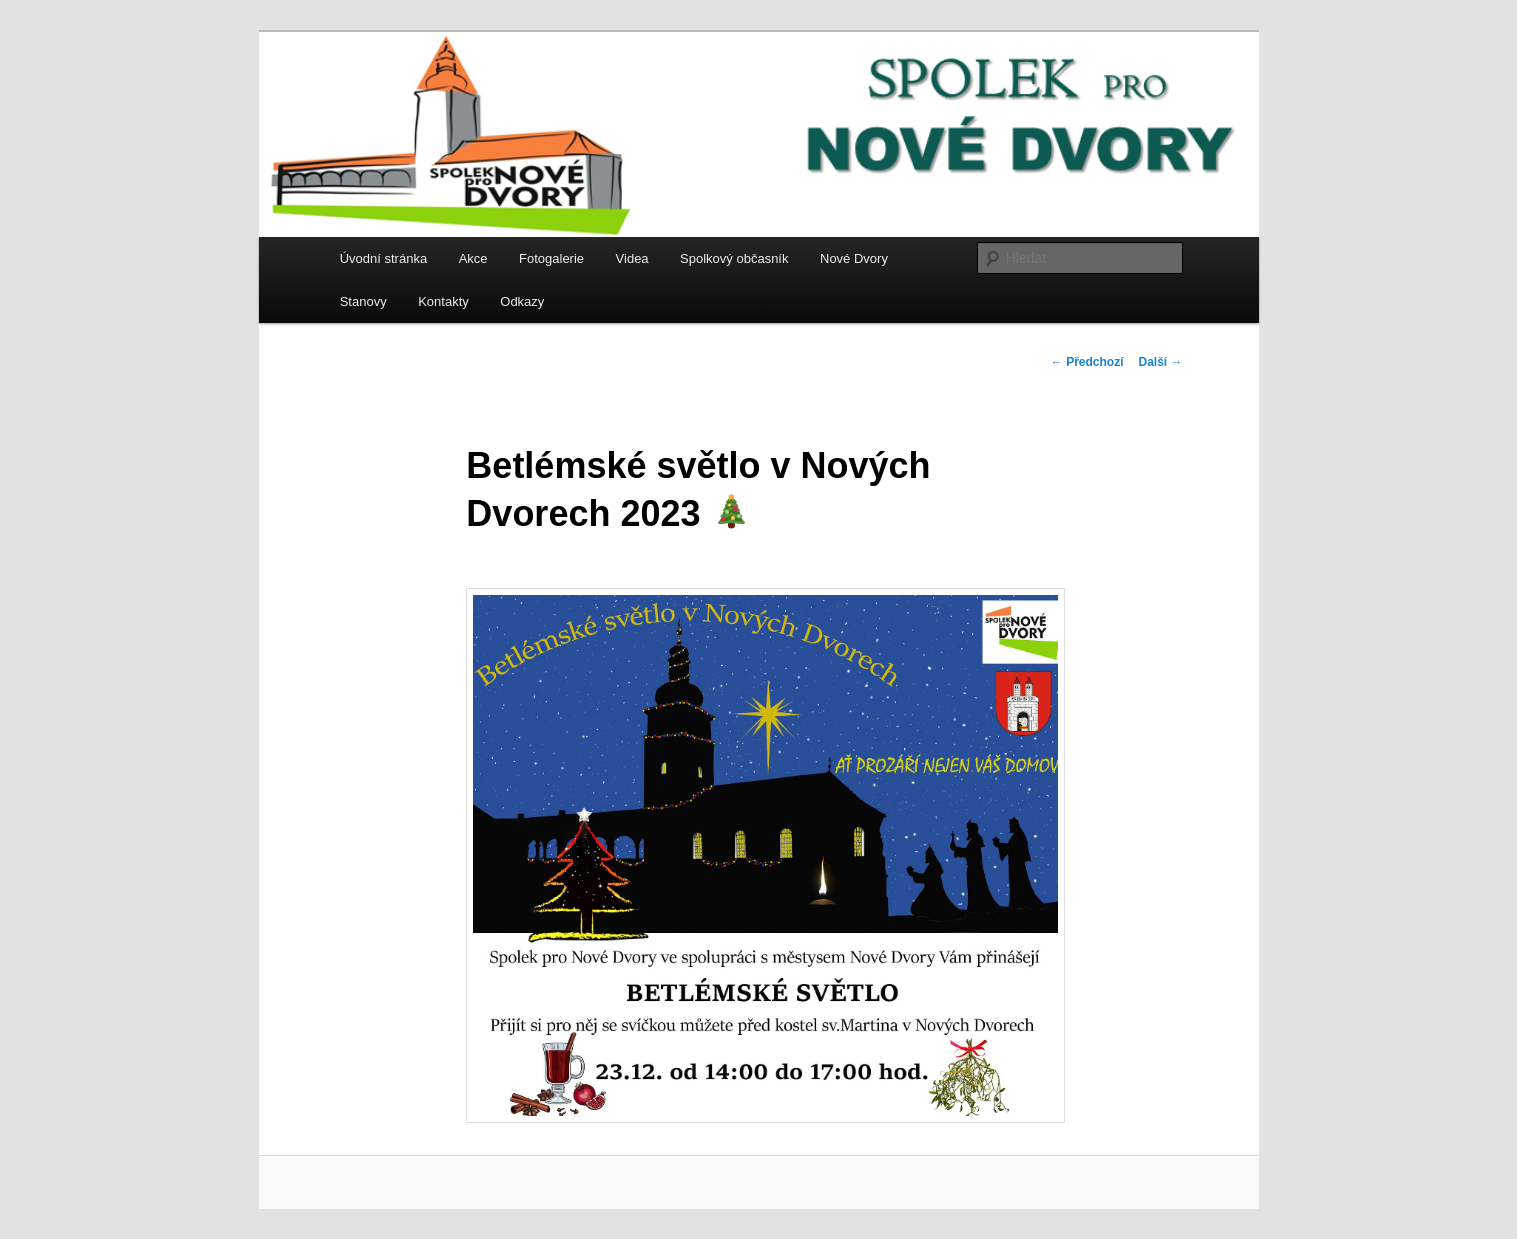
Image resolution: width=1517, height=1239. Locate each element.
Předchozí (1087, 362)
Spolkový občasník (734, 258)
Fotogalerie (551, 258)
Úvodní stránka (383, 258)
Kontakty (443, 301)
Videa (632, 258)
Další (1160, 362)
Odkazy (522, 301)
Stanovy (363, 301)
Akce (473, 258)
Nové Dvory (854, 258)
